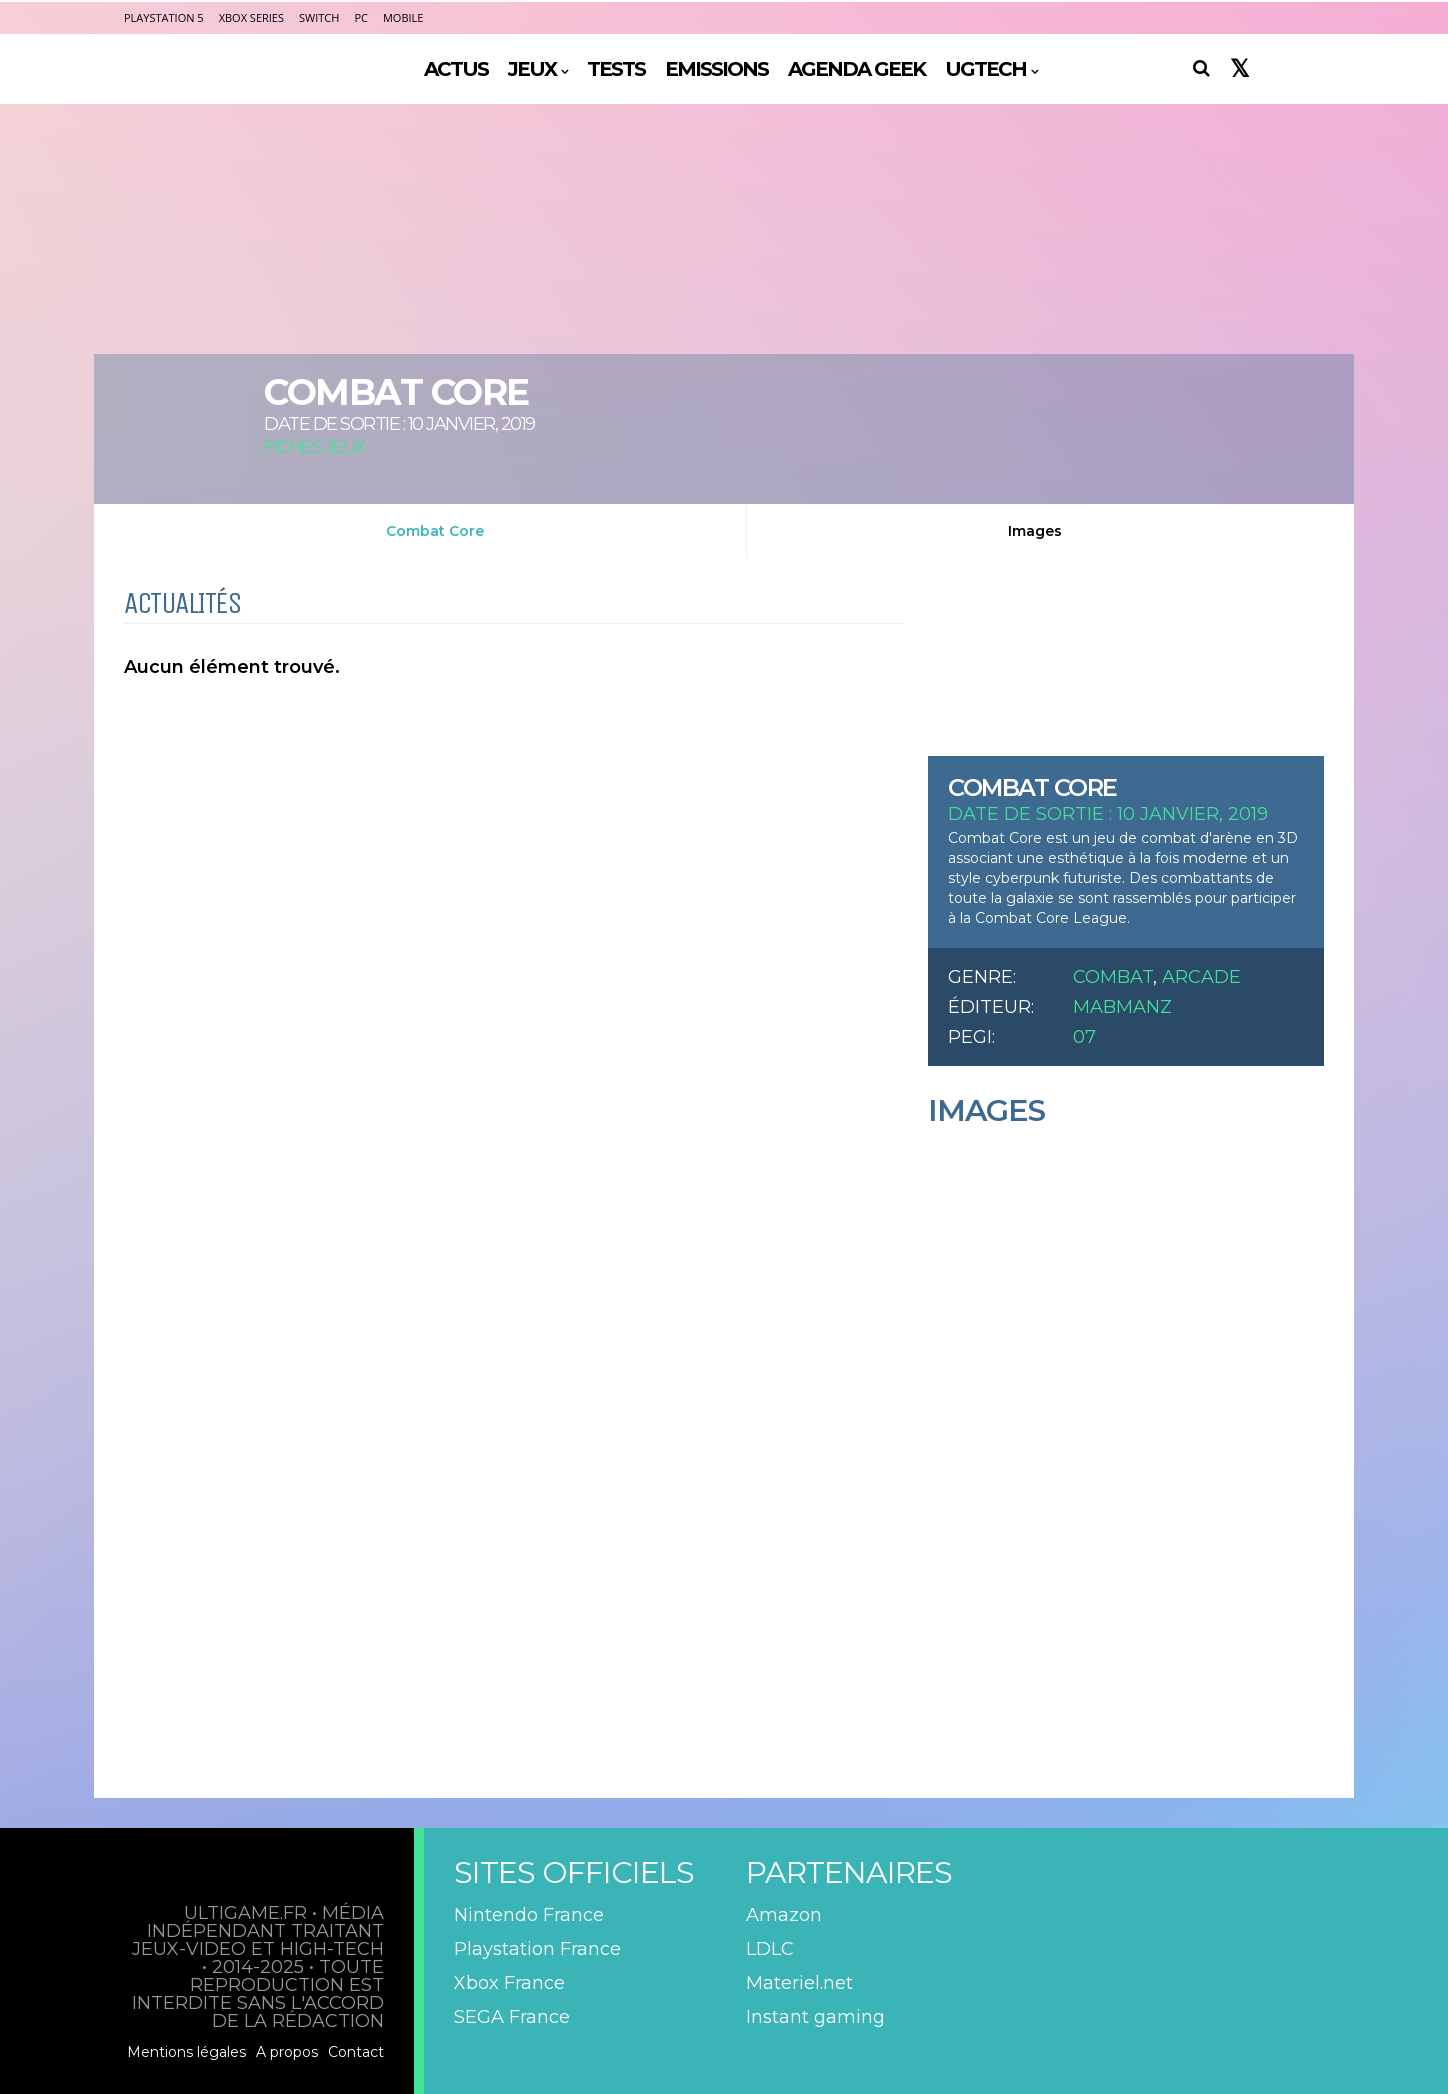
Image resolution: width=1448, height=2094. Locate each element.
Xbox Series (251, 17)
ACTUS (456, 69)
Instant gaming (815, 2017)
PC (361, 17)
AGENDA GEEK (856, 69)
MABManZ (1122, 1007)
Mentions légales (186, 2052)
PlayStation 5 (164, 17)
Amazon (784, 1915)
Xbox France (509, 1983)
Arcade (1201, 977)
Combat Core (435, 531)
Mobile (403, 17)
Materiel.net (799, 1983)
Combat (1113, 977)
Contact (356, 2052)
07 (1084, 1037)
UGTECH (985, 69)
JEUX (532, 69)
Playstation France (537, 1949)
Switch (319, 17)
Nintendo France (529, 1915)
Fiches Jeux (315, 447)
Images (1035, 531)
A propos (287, 2052)
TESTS (616, 69)
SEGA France (512, 2017)
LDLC (770, 1949)
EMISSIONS (716, 69)
